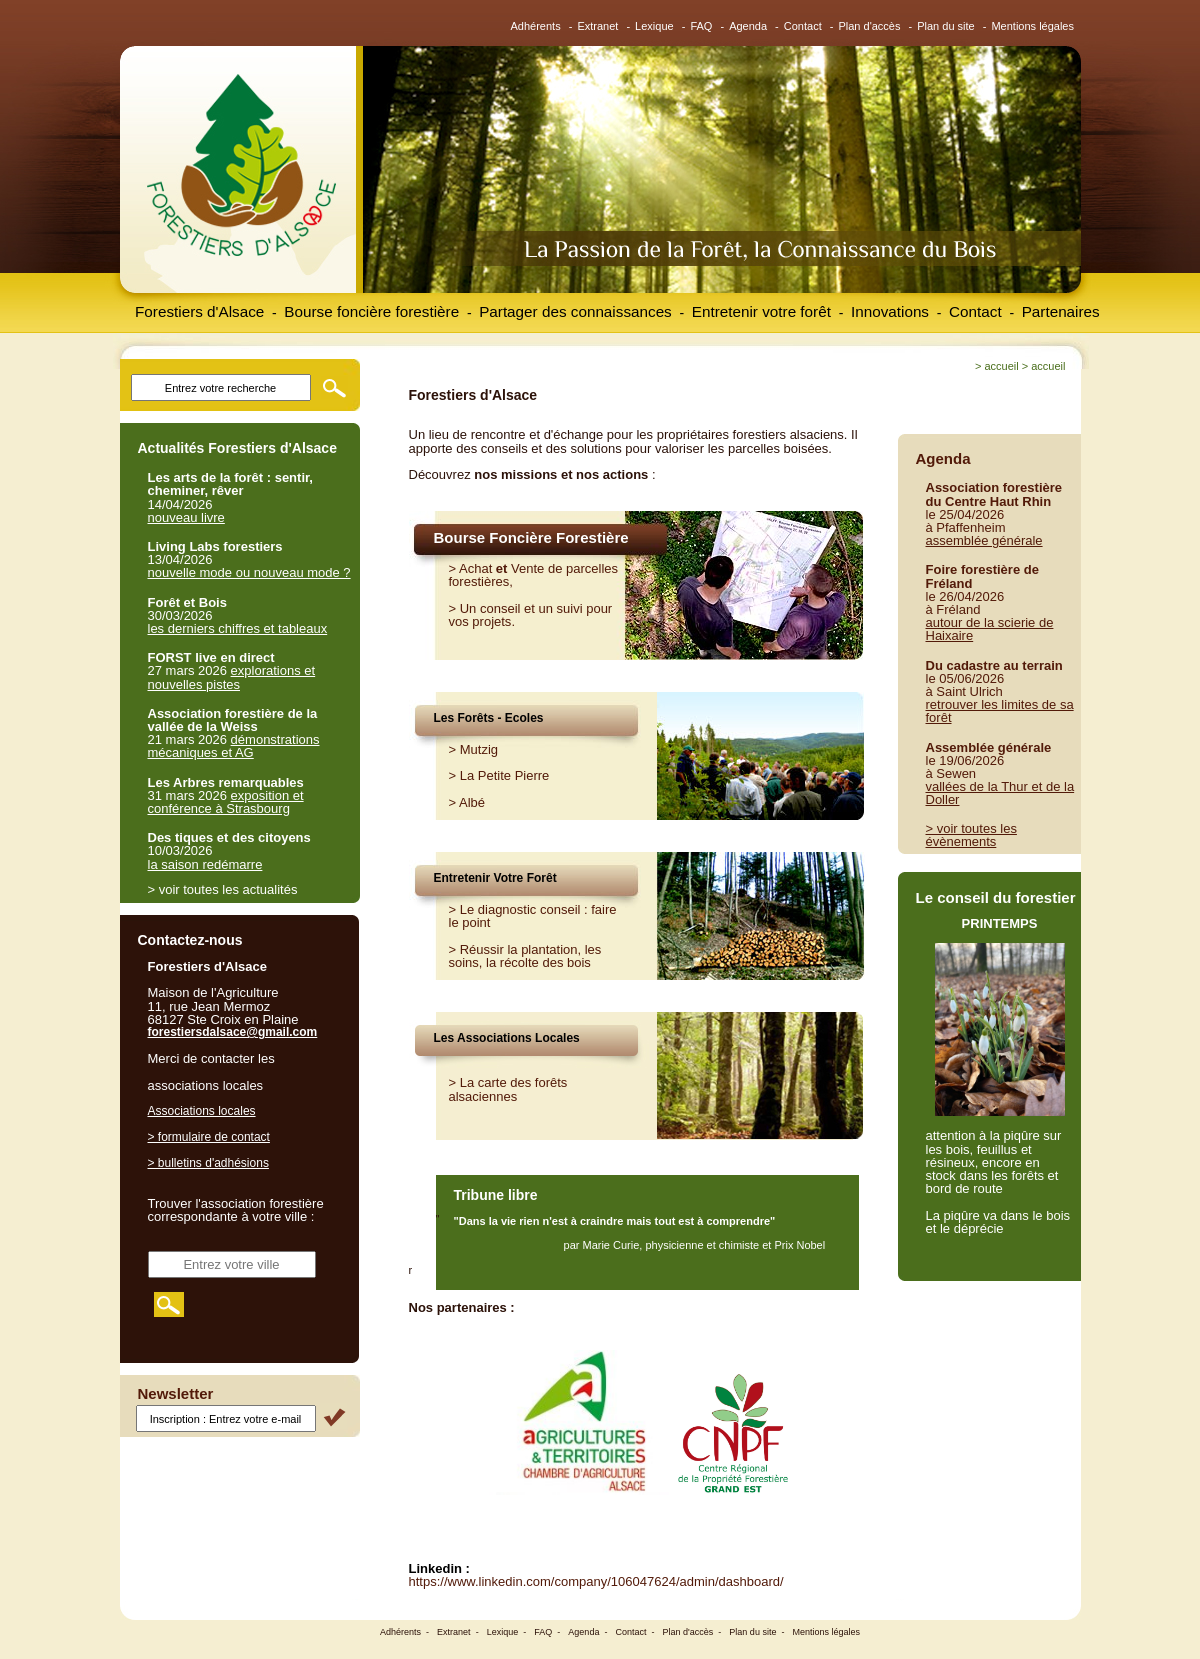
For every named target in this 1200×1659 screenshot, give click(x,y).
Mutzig (479, 749)
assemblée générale (984, 540)
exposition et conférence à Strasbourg (226, 802)
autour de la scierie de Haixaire (990, 629)
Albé (472, 802)
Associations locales (202, 1111)
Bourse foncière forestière (371, 311)
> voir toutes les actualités (223, 889)
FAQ (701, 26)
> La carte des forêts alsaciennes (508, 1089)
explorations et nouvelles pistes (232, 677)
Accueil (1001, 366)
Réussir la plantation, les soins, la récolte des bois (525, 956)
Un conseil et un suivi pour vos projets (531, 615)
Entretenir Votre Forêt (495, 878)
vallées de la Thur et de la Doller (1000, 793)
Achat (475, 568)
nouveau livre (186, 517)
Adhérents (536, 26)
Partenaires (1061, 311)
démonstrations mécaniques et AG (234, 746)
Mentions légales (1032, 26)
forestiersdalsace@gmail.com (233, 1032)
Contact (803, 26)
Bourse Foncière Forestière (531, 537)
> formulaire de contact (209, 1137)
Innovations (890, 311)
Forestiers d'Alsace (199, 311)
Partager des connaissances (575, 311)
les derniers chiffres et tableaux (238, 628)
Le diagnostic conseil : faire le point (533, 916)
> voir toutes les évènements (971, 835)
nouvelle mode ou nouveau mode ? (249, 572)
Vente (527, 568)
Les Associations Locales (507, 1038)
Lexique (654, 26)
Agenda (748, 26)
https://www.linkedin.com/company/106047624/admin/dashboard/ (596, 1581)
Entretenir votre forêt (761, 311)
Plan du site (945, 26)
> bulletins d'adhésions (208, 1163)
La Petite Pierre (505, 775)
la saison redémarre (205, 864)
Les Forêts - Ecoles (489, 718)
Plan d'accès (869, 26)
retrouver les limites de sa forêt (1000, 711)
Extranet (597, 26)
